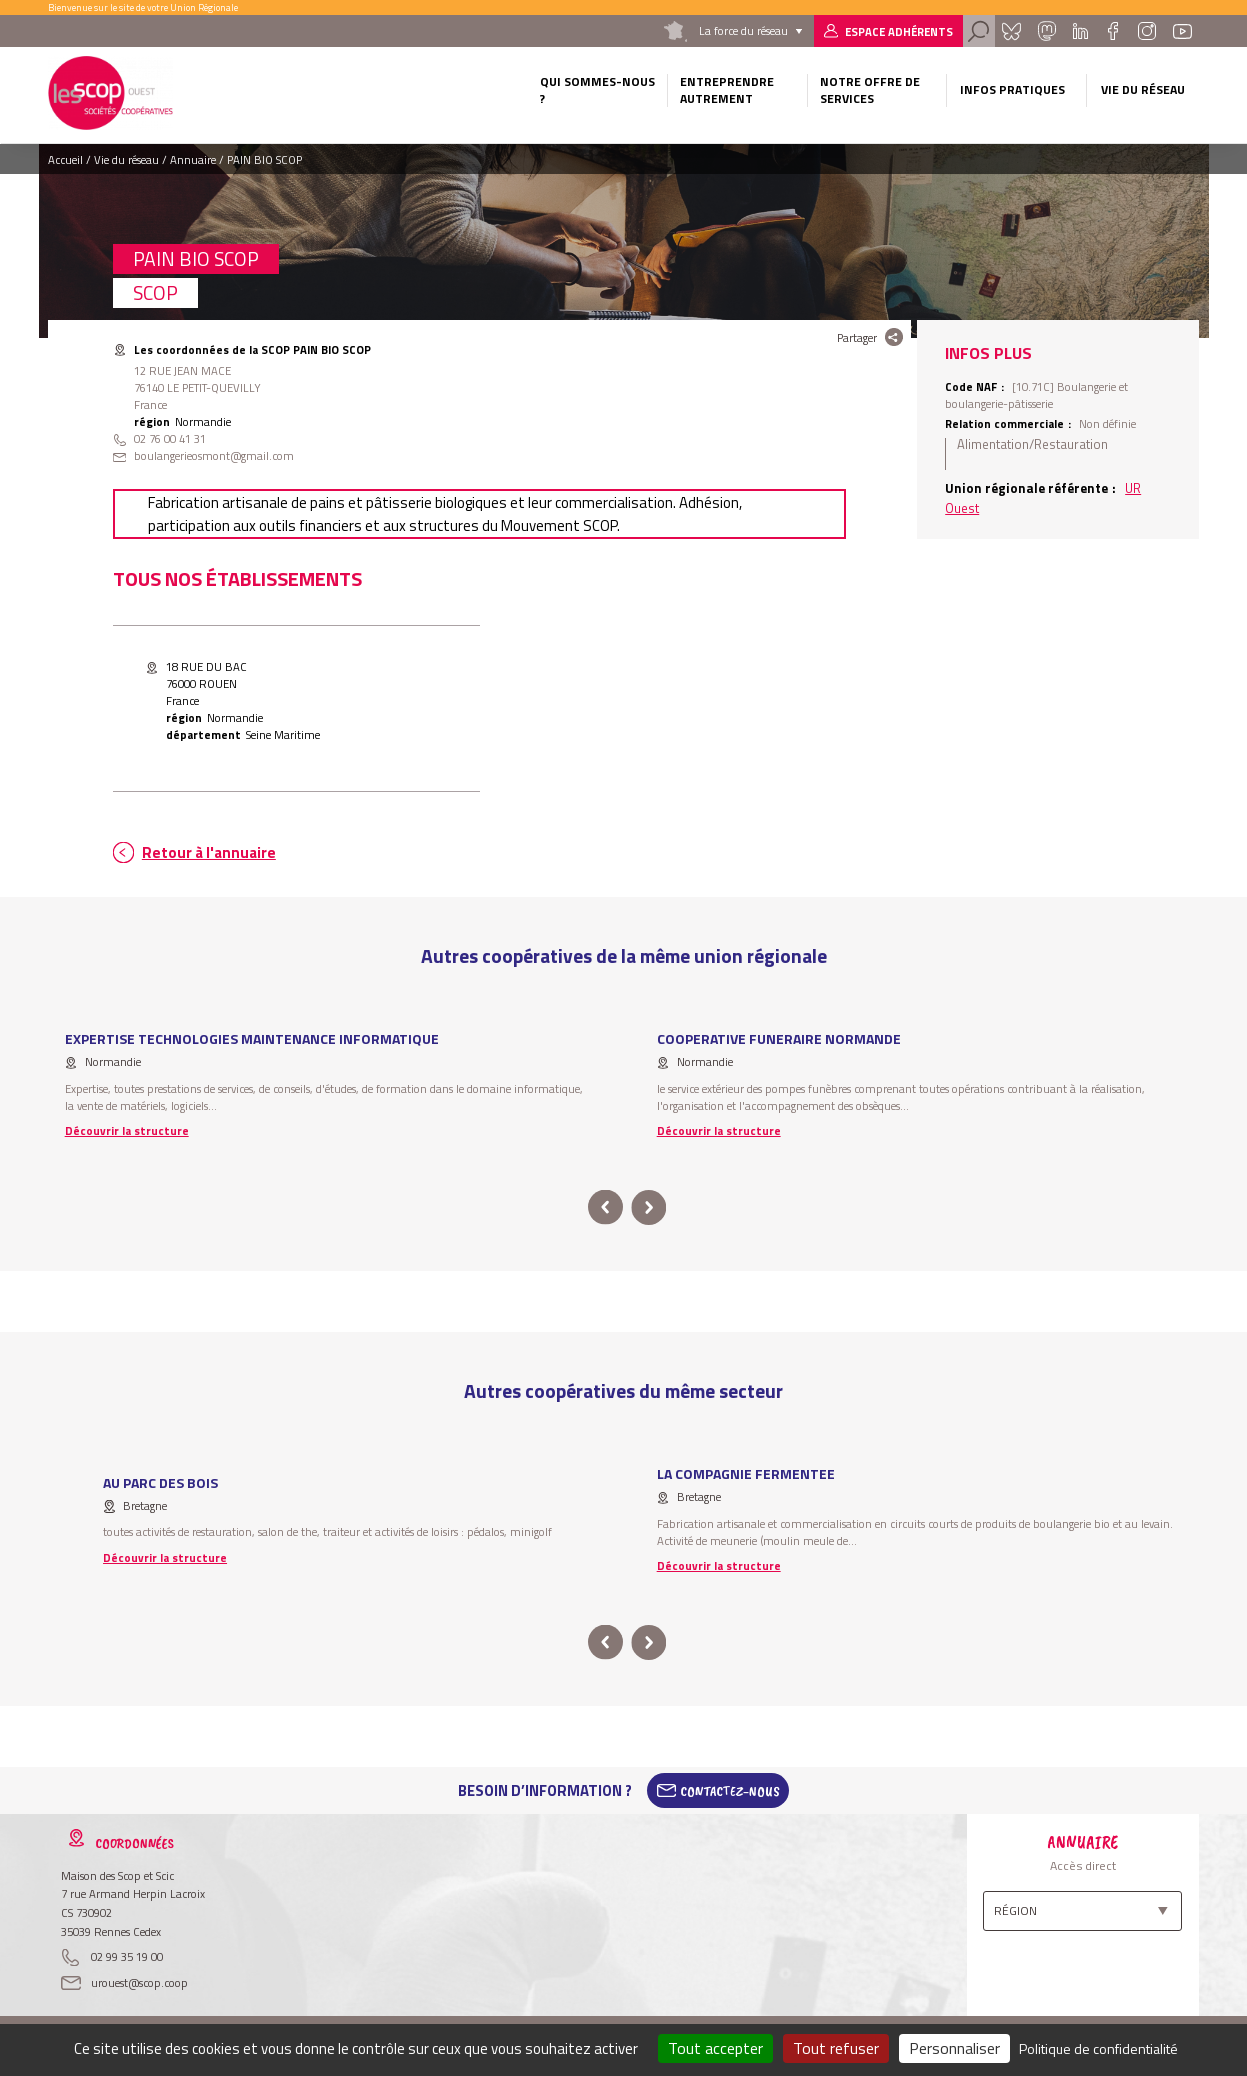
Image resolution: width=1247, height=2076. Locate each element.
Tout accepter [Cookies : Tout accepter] (715, 2048)
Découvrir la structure (127, 1130)
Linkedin (1080, 31)
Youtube (1182, 31)
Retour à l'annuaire (209, 852)
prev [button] (605, 1207)
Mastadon (1047, 31)
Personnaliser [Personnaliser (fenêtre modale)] (954, 2048)
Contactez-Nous (730, 1791)
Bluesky (1011, 31)
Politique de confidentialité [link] (1098, 2048)
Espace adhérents (899, 31)
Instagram (1147, 31)
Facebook (1112, 31)
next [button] (649, 1207)
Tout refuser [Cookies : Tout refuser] (836, 2048)
